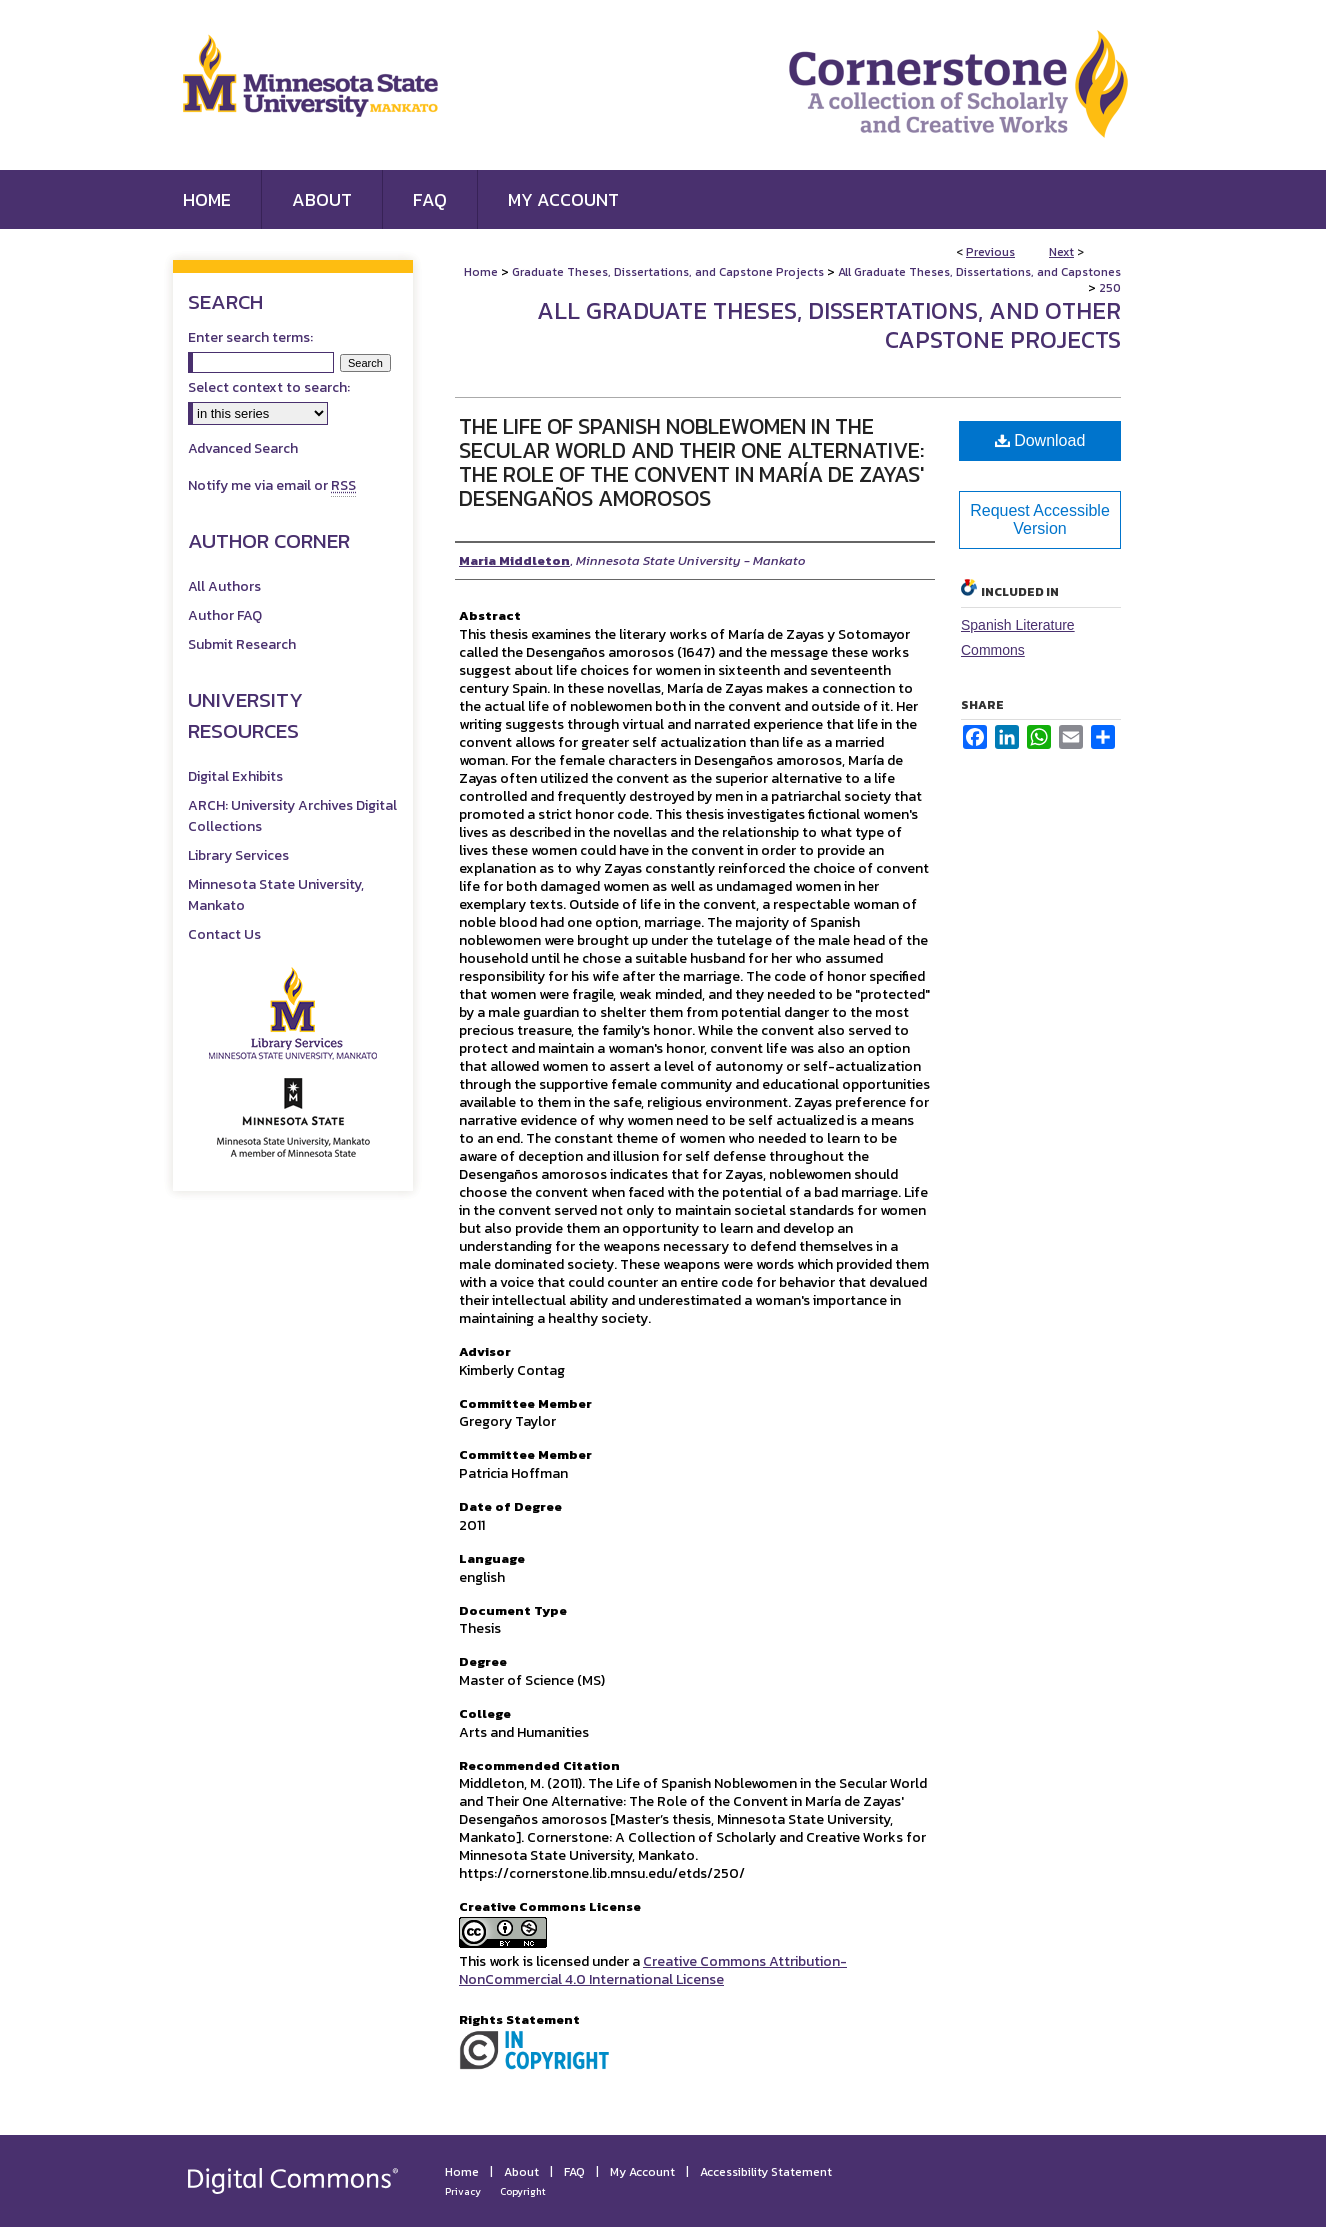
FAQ (574, 2172)
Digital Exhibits (235, 776)
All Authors (224, 586)
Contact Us (224, 934)
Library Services (238, 855)
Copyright (523, 2191)
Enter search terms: (250, 337)
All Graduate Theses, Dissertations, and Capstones (979, 272)
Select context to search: (269, 387)
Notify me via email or (272, 485)
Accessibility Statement (766, 2172)
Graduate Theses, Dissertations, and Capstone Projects (668, 272)
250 (1110, 288)
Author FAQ (225, 615)
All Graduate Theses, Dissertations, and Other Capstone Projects (829, 325)
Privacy (463, 2191)
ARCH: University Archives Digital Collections (292, 816)
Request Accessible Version (1040, 519)
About (521, 2172)
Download (1040, 440)
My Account (642, 2172)
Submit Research (242, 644)
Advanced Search (243, 448)
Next (1061, 252)
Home (481, 272)
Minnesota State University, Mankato (276, 895)
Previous (990, 252)
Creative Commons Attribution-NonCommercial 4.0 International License (653, 1970)
